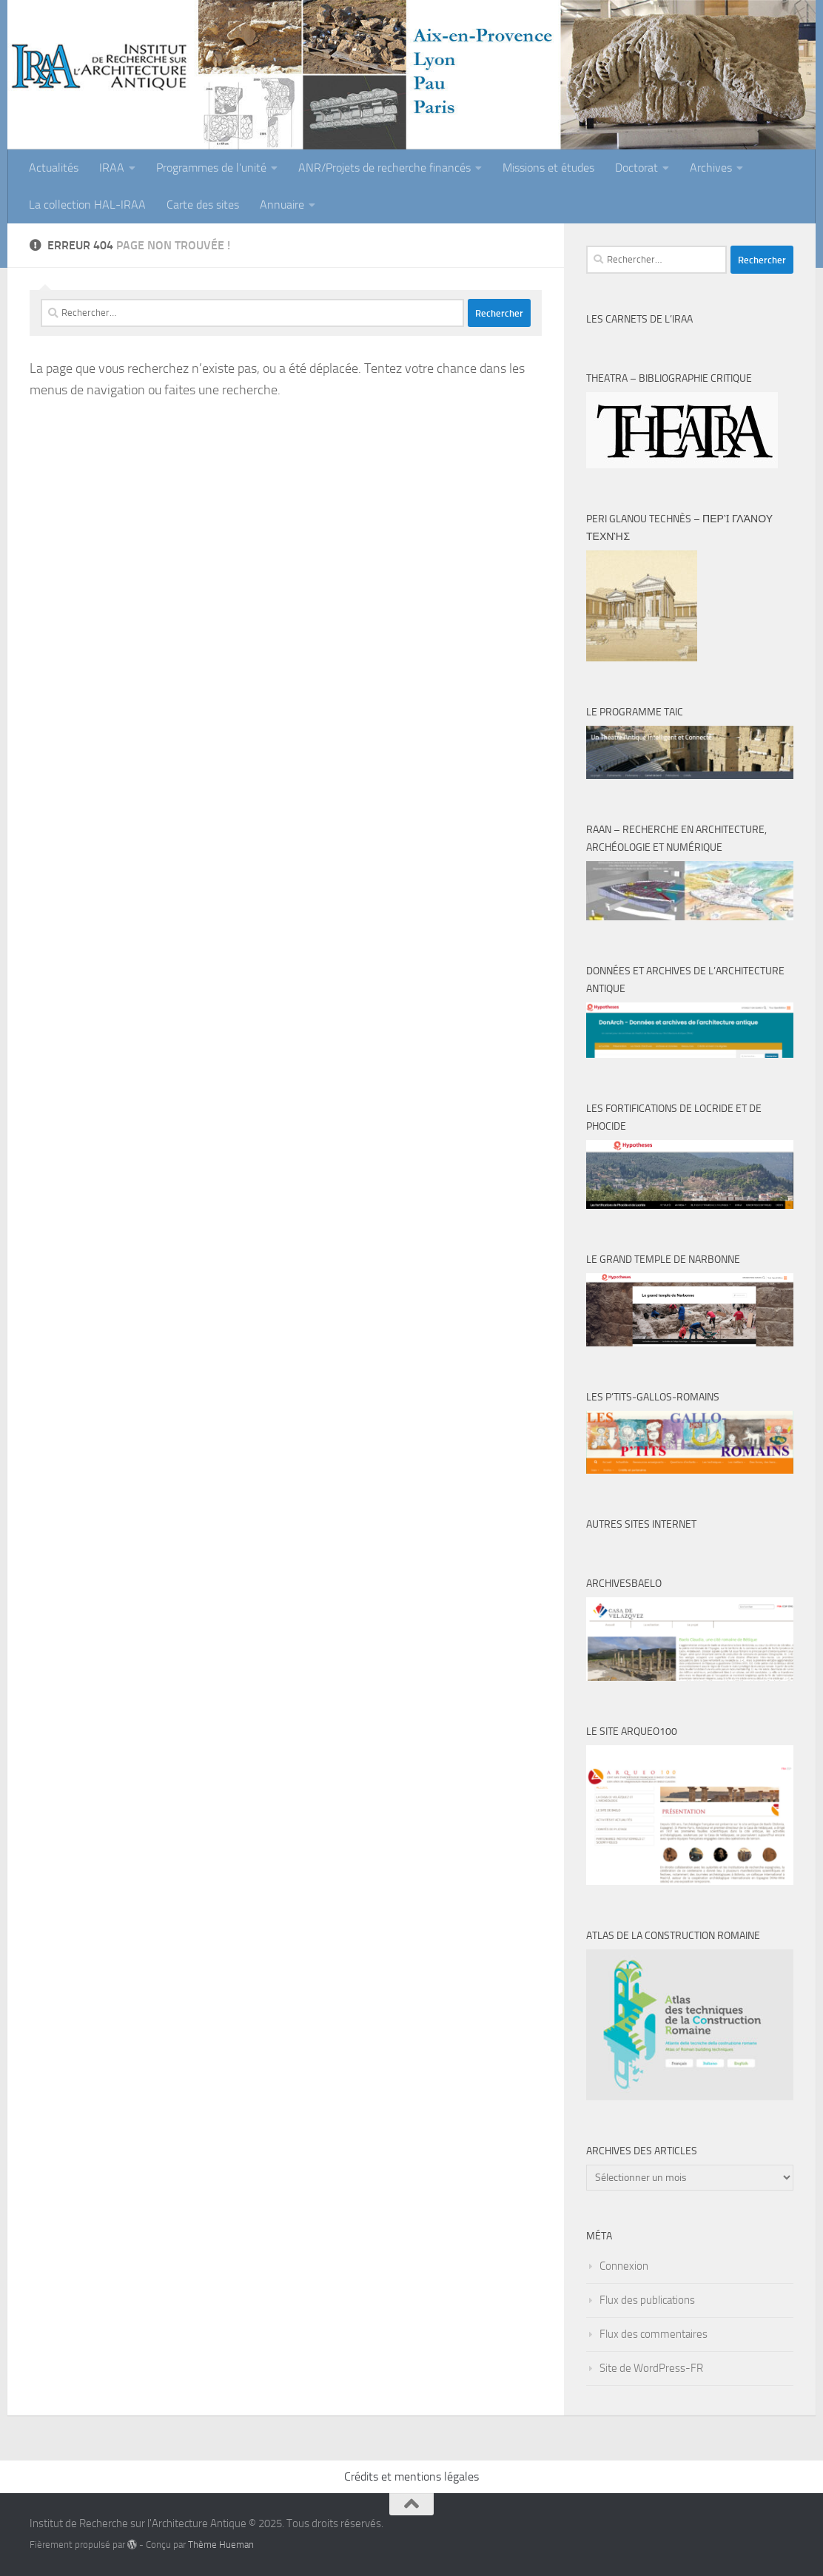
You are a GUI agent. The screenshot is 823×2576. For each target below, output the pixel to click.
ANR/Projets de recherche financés (384, 168)
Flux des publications (647, 2300)
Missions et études (548, 168)
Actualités (53, 168)
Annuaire (282, 205)
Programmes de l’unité (211, 168)
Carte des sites (203, 205)
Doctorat (636, 168)
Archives (711, 168)
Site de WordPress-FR (651, 2368)
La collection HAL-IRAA (87, 205)
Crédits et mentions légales (411, 2476)
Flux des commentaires (653, 2334)
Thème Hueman (221, 2544)
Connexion (623, 2266)
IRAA (111, 168)
